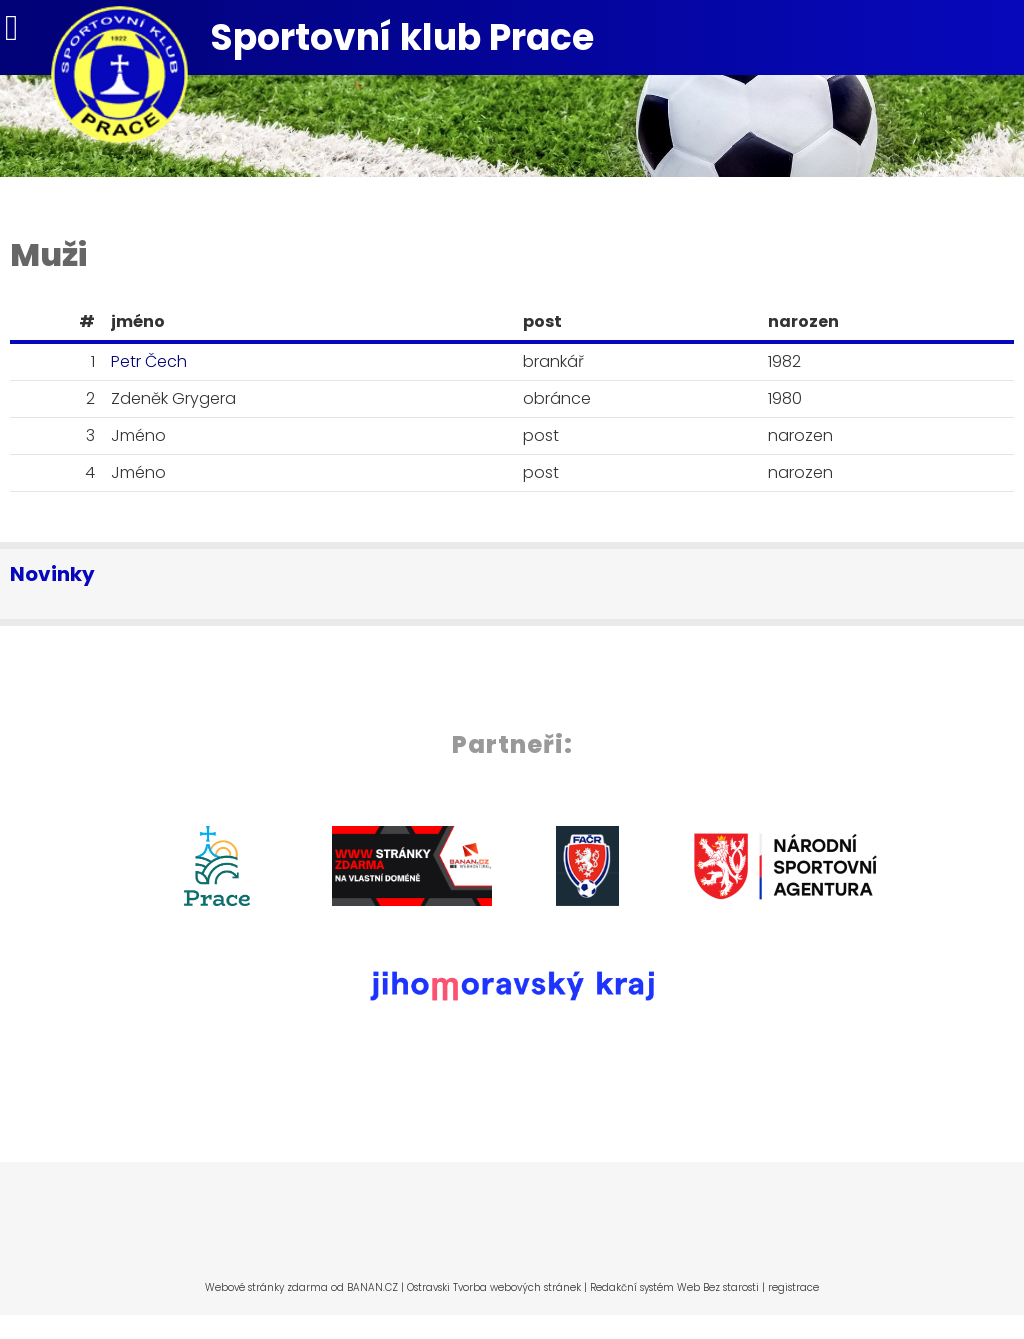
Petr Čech (149, 361)
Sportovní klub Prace (402, 37)
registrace (793, 1287)
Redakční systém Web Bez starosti (674, 1287)
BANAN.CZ (372, 1287)
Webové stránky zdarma (266, 1287)
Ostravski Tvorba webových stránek (494, 1287)
